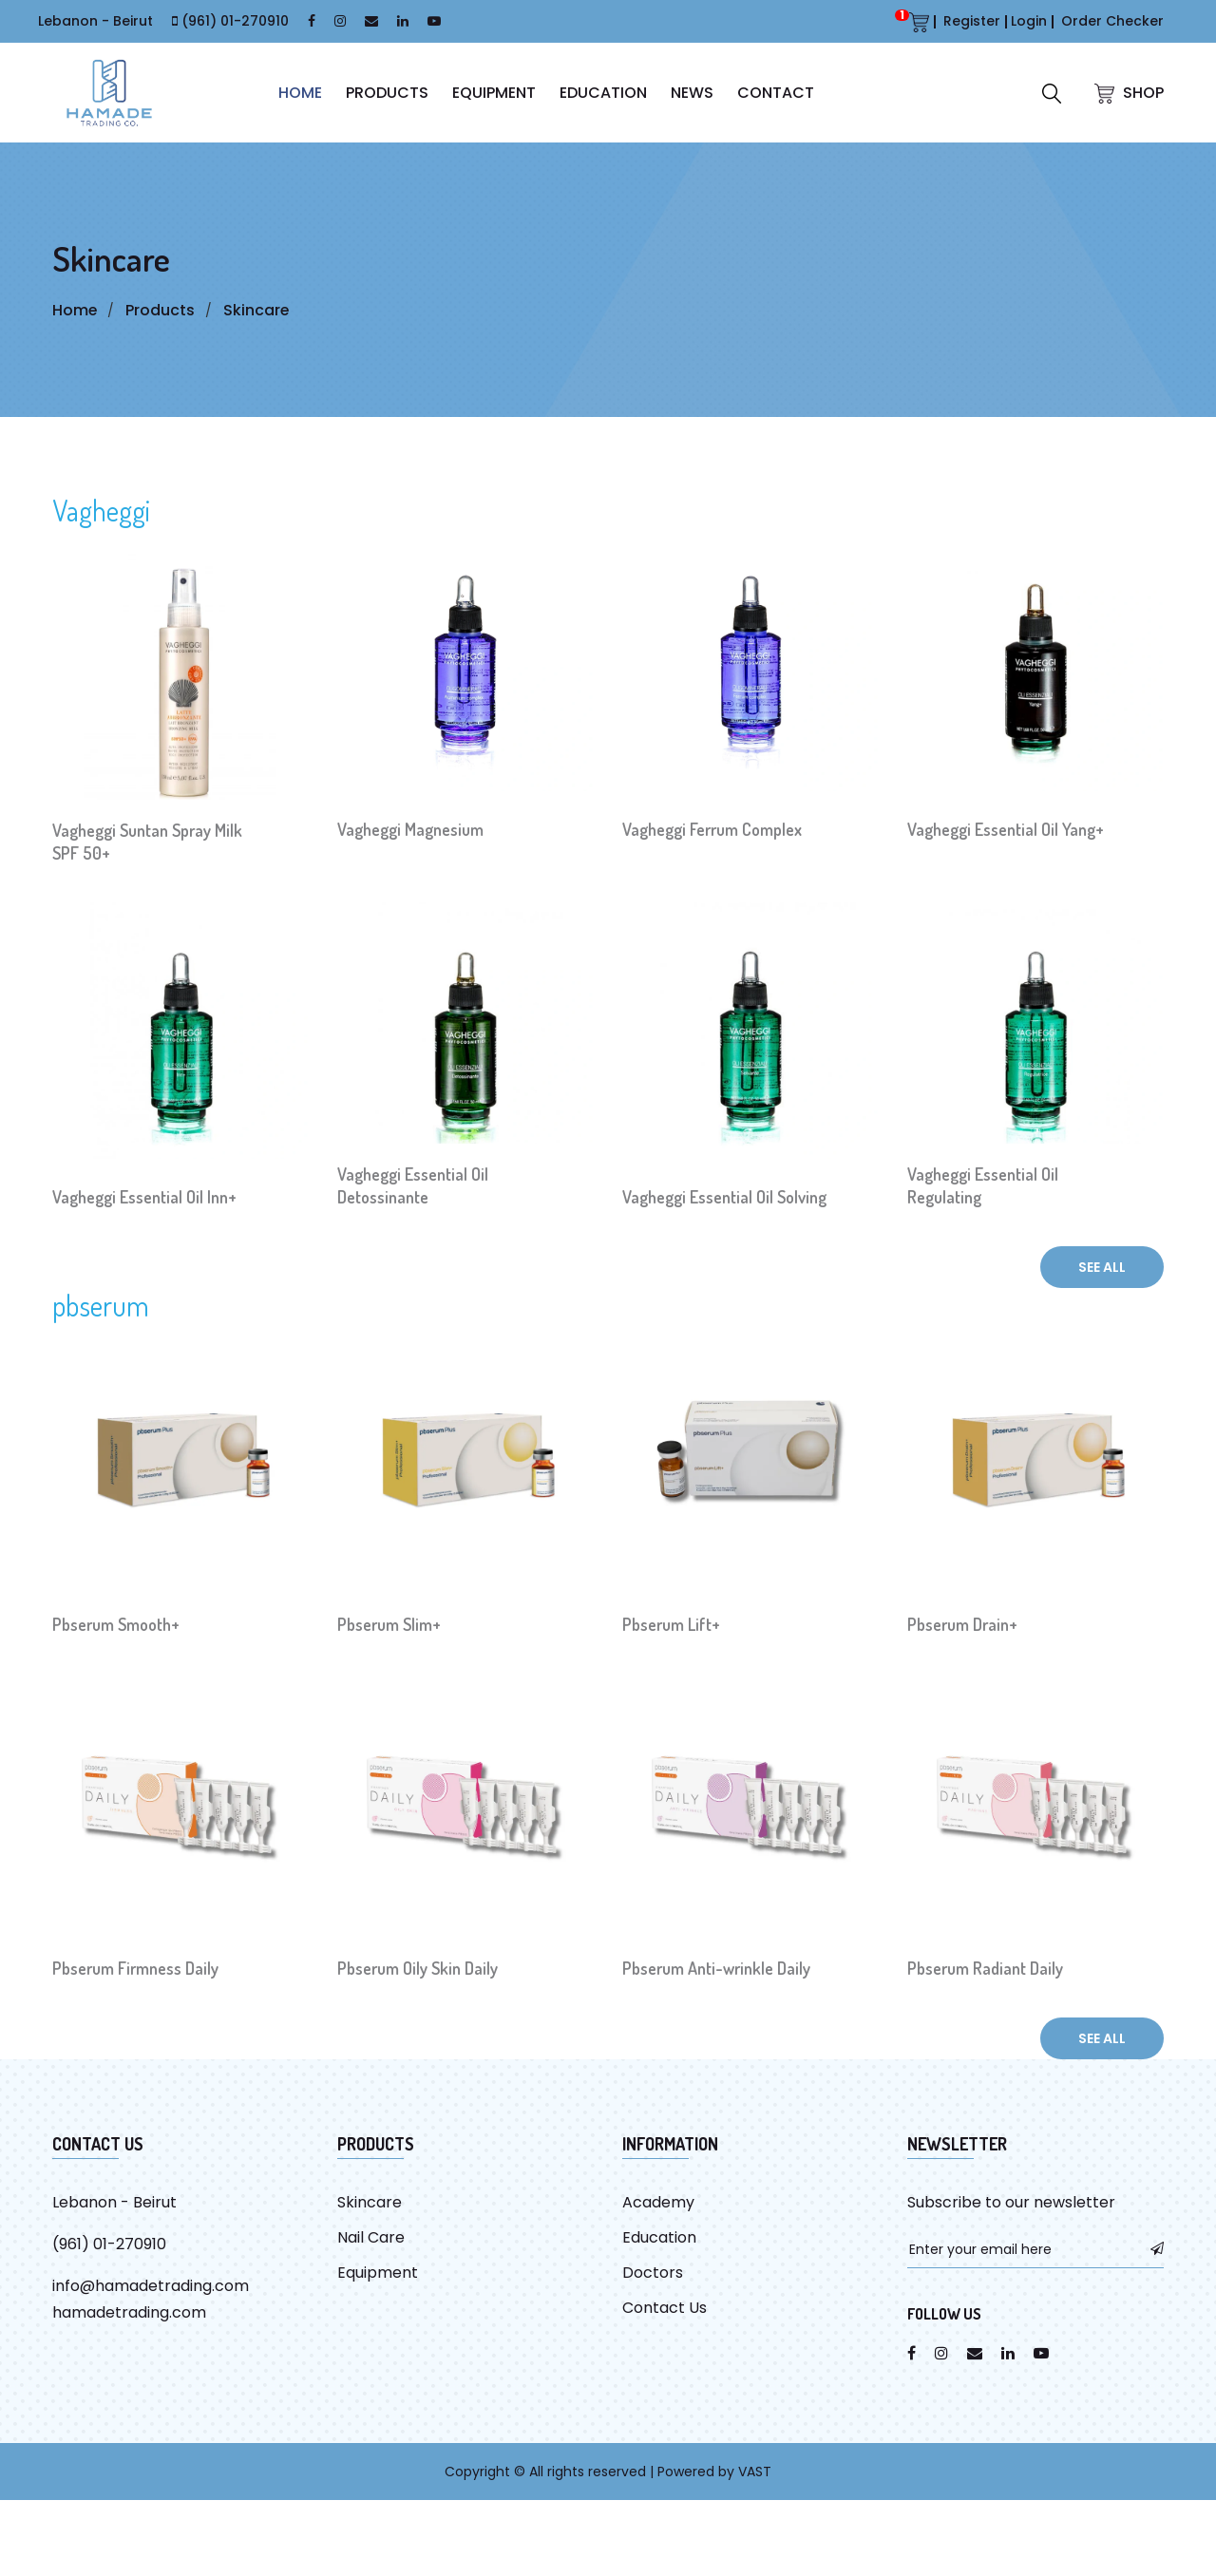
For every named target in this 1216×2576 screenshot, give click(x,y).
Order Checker (1112, 20)
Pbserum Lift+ (671, 1624)
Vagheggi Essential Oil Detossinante (412, 1185)
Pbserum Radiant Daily (985, 1968)
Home (75, 310)
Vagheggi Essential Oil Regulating (982, 1185)
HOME (300, 93)
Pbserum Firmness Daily (135, 1968)
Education (603, 93)
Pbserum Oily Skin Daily (417, 1968)
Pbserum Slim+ (389, 1624)
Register (971, 20)
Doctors (652, 2272)
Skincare (257, 310)
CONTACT (775, 93)
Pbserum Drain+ (962, 1624)
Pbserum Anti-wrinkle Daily (716, 1968)
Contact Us (664, 2308)
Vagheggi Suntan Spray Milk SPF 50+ (147, 841)
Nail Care (371, 2237)
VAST (754, 2471)
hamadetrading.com (129, 2312)
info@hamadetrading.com (150, 2286)
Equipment (494, 93)
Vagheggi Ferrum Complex (712, 829)
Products (387, 93)
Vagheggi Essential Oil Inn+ (144, 1196)
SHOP (1129, 93)
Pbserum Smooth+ (116, 1624)
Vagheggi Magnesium (410, 829)
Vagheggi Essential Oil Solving (724, 1196)
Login (1029, 20)
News (692, 93)
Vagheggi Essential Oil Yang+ (1005, 829)
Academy (658, 2202)
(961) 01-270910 (235, 20)
